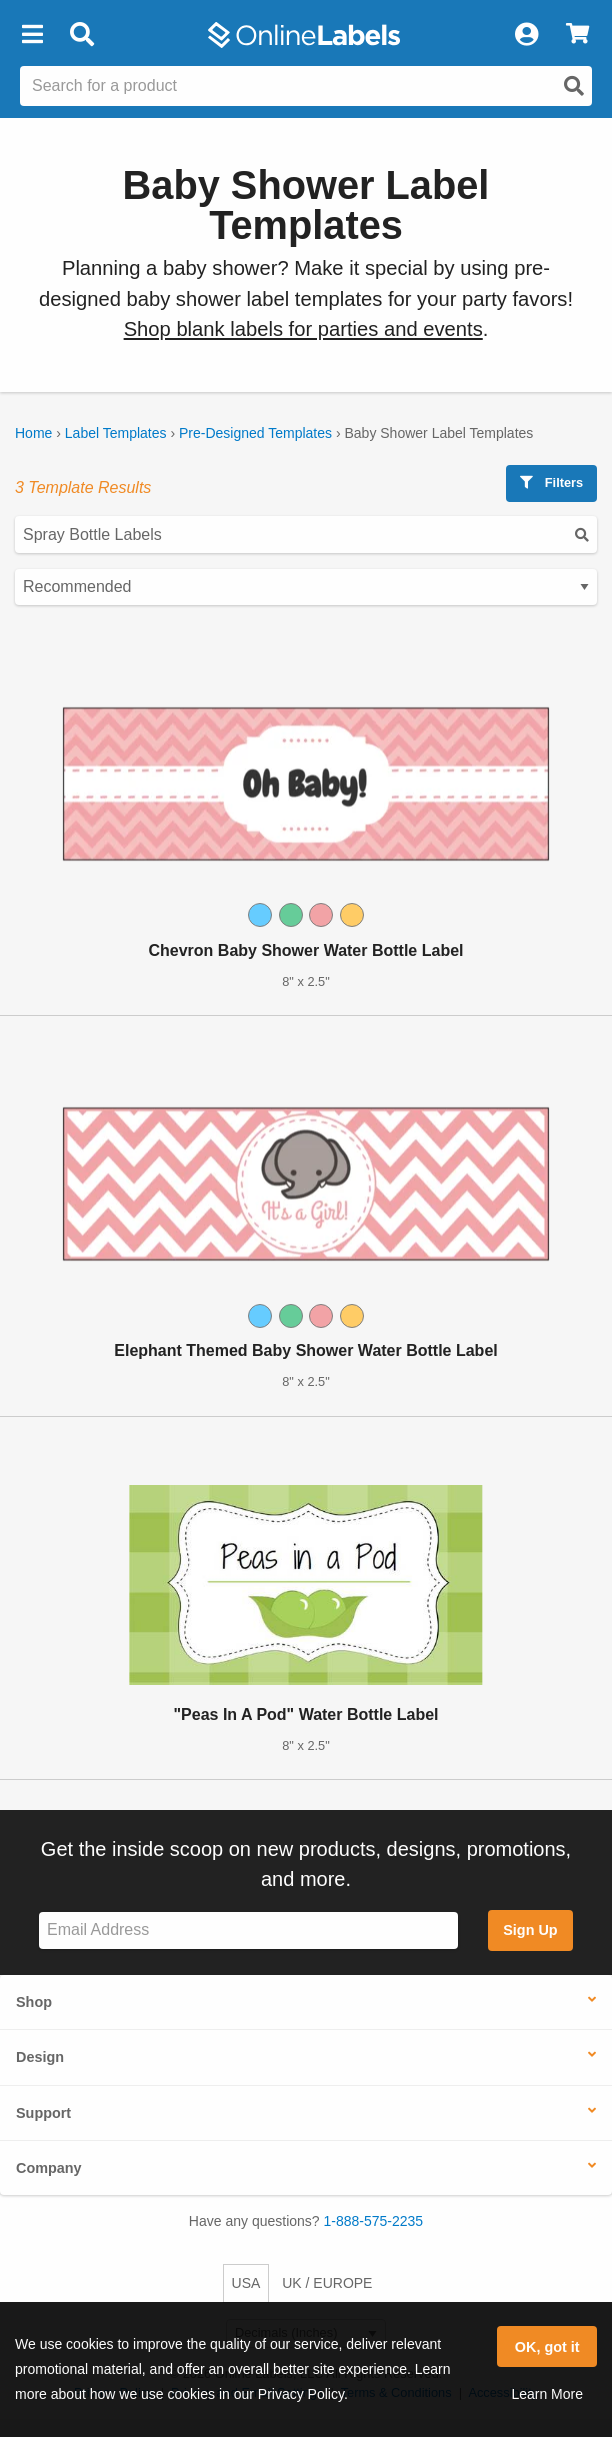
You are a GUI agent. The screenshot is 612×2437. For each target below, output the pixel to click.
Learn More (547, 2394)
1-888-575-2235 (374, 2221)
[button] (32, 35)
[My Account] (526, 35)
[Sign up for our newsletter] (248, 1930)
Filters (551, 482)
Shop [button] (34, 2002)
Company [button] (49, 2168)
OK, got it (547, 2347)
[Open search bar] (81, 35)
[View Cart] (577, 35)
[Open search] (574, 86)
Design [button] (40, 2057)
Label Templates (116, 433)
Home (33, 433)
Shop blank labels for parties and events (303, 329)
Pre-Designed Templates (255, 433)
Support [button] (43, 2113)
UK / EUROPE (327, 2283)
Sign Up (530, 1930)
